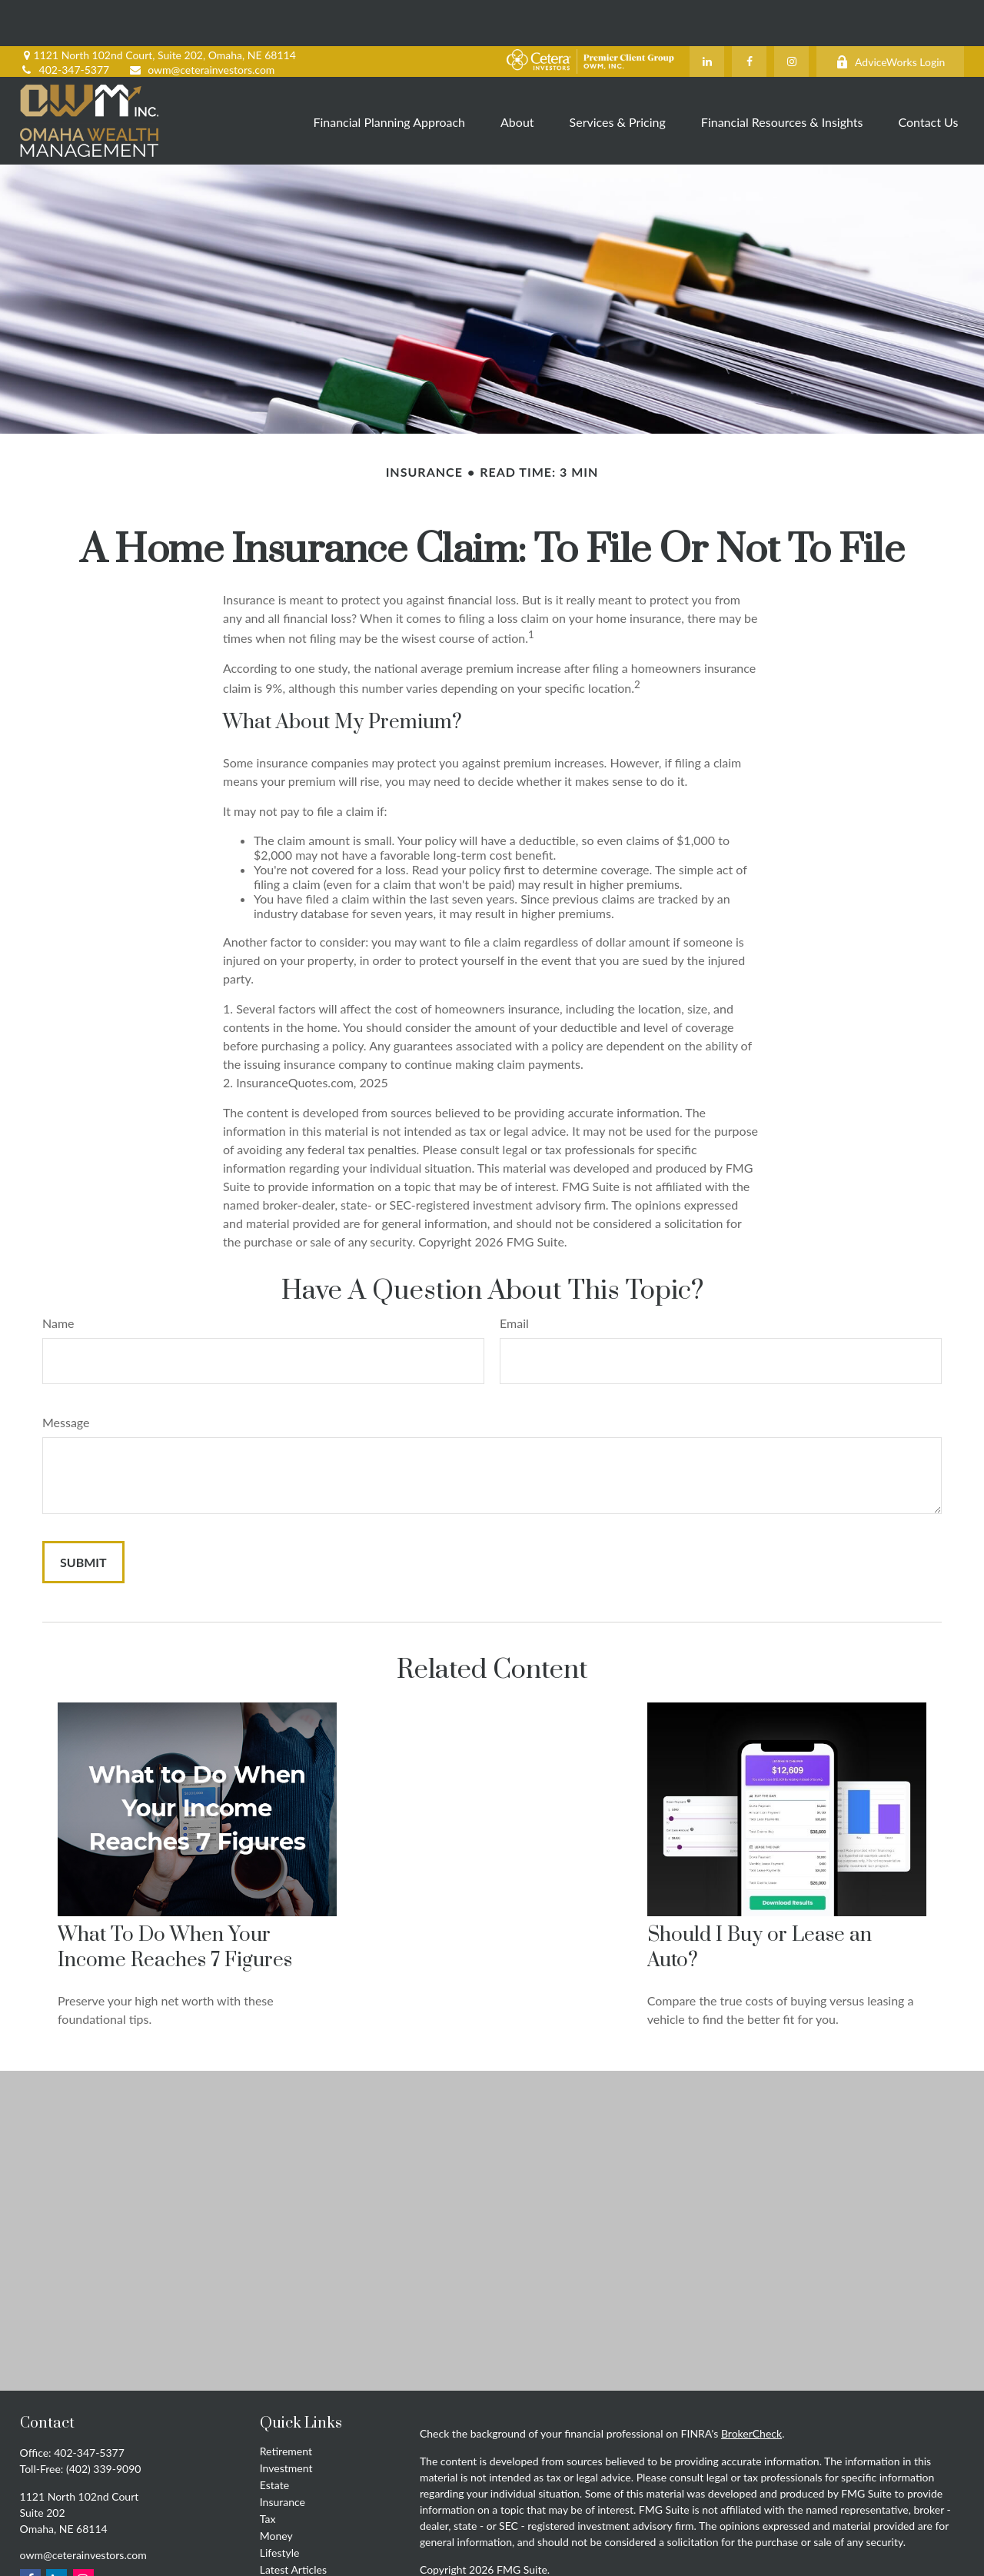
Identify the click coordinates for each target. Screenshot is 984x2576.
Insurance (282, 2455)
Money (276, 2489)
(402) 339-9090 (103, 2422)
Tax (268, 2472)
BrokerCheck (751, 2387)
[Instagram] (791, 15)
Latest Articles (293, 2523)
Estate (274, 2438)
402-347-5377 (65, 23)
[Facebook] (749, 15)
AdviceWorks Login (890, 15)
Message (66, 1376)
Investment (286, 2421)
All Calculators (293, 2557)
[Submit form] (83, 1516)
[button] (389, 74)
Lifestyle (280, 2506)
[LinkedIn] (707, 15)
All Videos (283, 2540)
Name (58, 1277)
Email (514, 1277)
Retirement (286, 2404)
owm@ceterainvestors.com (201, 23)
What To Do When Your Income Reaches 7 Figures (175, 1901)
